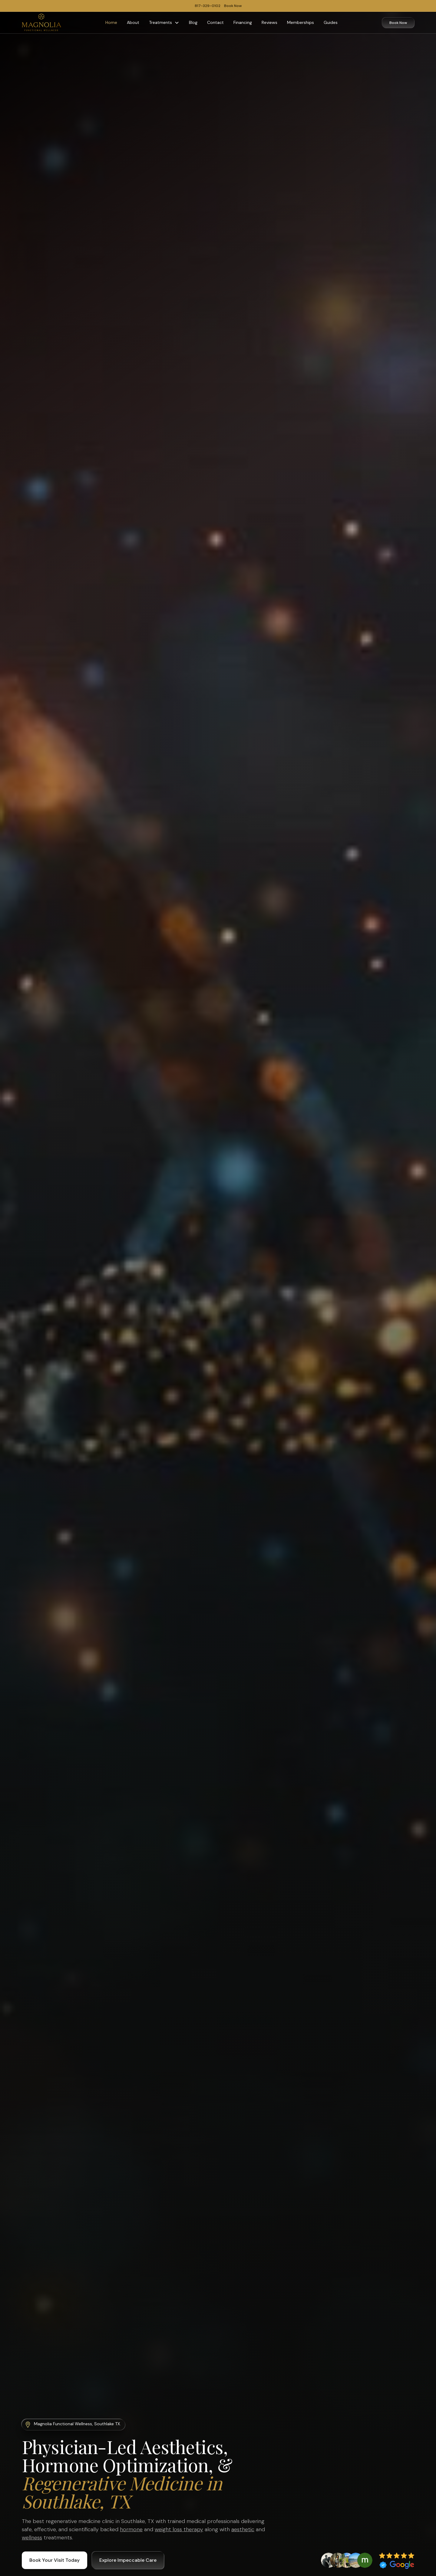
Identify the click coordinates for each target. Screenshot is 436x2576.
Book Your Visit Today (54, 2560)
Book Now (398, 22)
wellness (32, 2537)
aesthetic (242, 2529)
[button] (164, 22)
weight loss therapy (179, 2529)
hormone (131, 2529)
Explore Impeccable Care (128, 2560)
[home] (41, 23)
